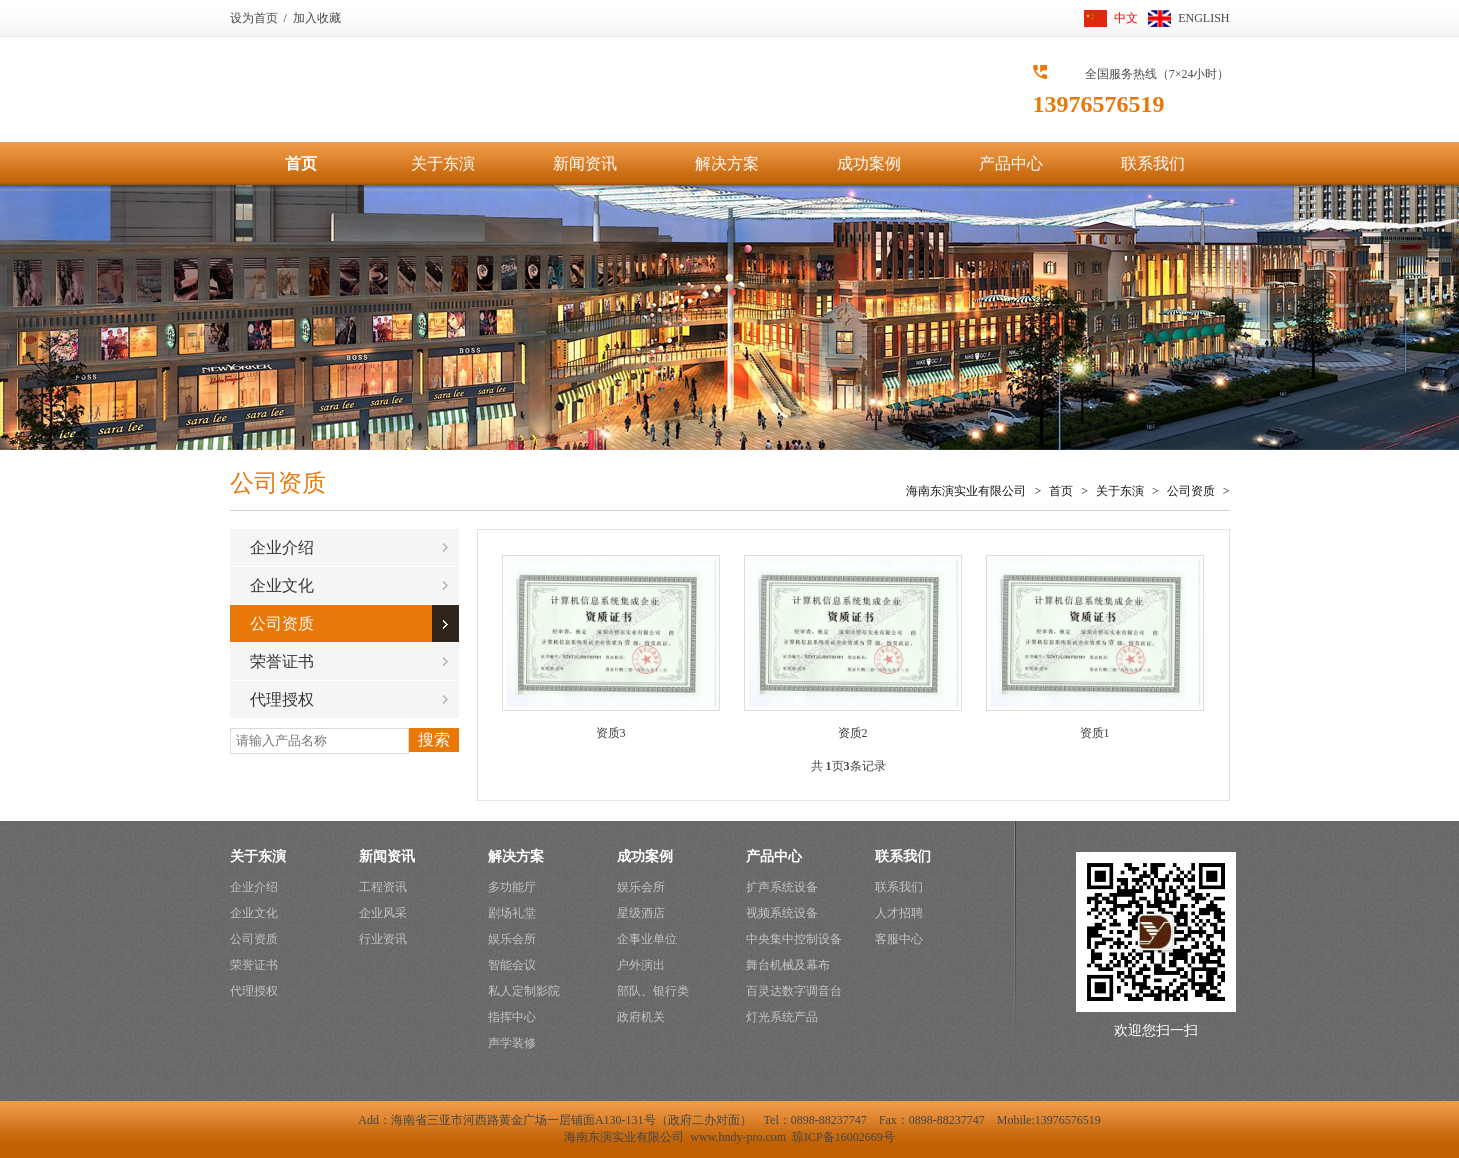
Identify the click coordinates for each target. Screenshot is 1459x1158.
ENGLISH (1203, 18)
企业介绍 (282, 547)
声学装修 (512, 1043)
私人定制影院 (524, 991)
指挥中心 (512, 1017)
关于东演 (443, 163)
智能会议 (512, 965)
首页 (301, 163)
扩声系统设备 (782, 887)
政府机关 (641, 1017)
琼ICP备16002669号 (843, 1137)
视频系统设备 (782, 913)
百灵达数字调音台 (794, 991)
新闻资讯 (585, 163)
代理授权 (282, 699)
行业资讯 (383, 939)
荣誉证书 (282, 661)
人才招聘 (899, 913)
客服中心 (899, 939)
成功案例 (869, 163)
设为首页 (254, 18)
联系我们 (1153, 163)
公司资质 (1191, 491)
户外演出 (641, 965)
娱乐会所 (512, 939)
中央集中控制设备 (794, 939)
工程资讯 (383, 887)
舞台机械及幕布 (788, 965)
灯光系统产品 (782, 1017)
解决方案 (727, 163)
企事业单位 (647, 939)
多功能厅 (512, 887)
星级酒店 (641, 913)
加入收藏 (317, 18)
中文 (1126, 18)
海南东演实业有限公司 (966, 491)
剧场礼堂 (512, 913)
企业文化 (282, 585)
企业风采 (383, 913)
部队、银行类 (653, 991)
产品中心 (1011, 163)
